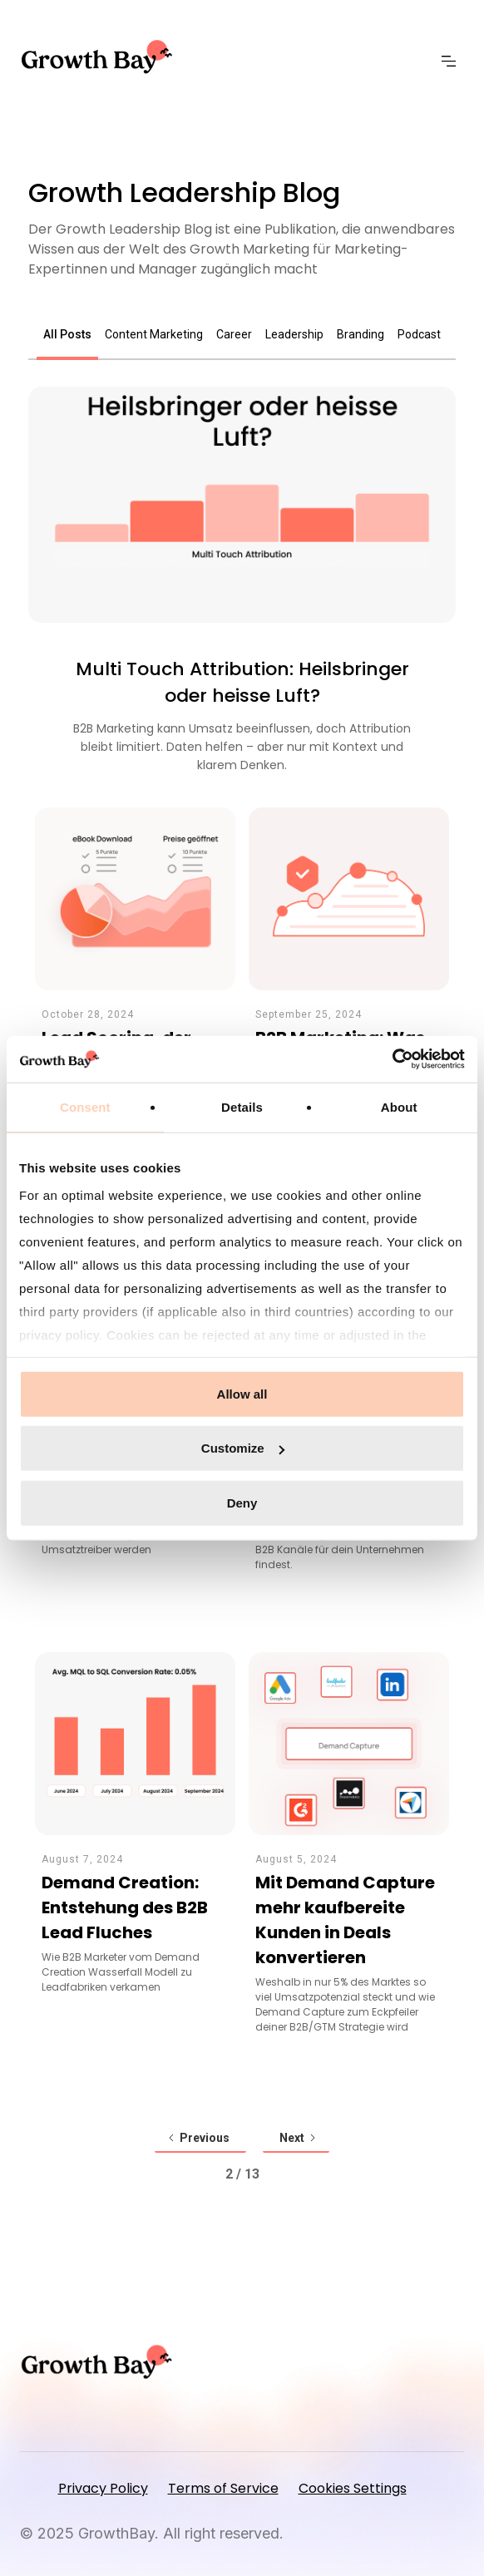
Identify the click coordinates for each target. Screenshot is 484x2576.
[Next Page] (296, 2138)
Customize (242, 1448)
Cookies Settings (353, 2488)
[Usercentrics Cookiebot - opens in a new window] (392, 1059)
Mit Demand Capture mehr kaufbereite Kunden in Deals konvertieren (345, 1920)
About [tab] (399, 1106)
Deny (242, 1502)
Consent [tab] (85, 1106)
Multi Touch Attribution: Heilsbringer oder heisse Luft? (242, 682)
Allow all (242, 1393)
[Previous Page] (200, 2138)
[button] (453, 61)
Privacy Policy (103, 2488)
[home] (102, 56)
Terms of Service (223, 2488)
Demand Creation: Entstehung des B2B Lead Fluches (125, 1907)
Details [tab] (242, 1106)
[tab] (67, 336)
